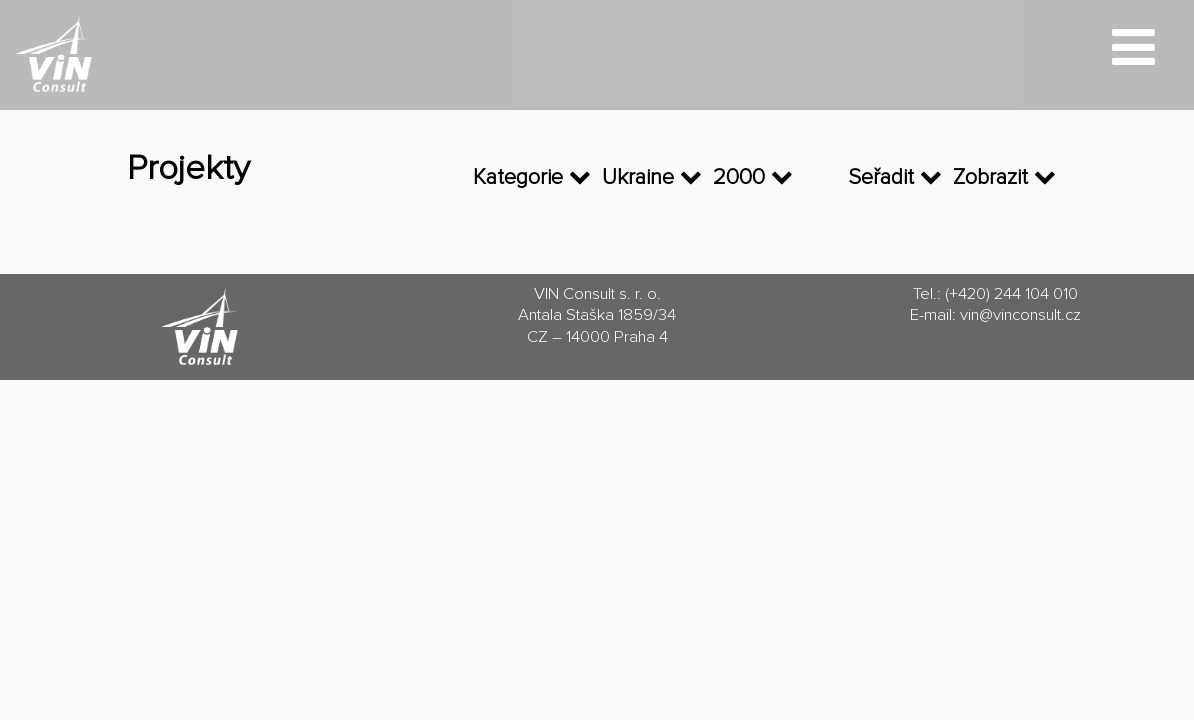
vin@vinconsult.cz (1020, 315)
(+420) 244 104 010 (1011, 294)
